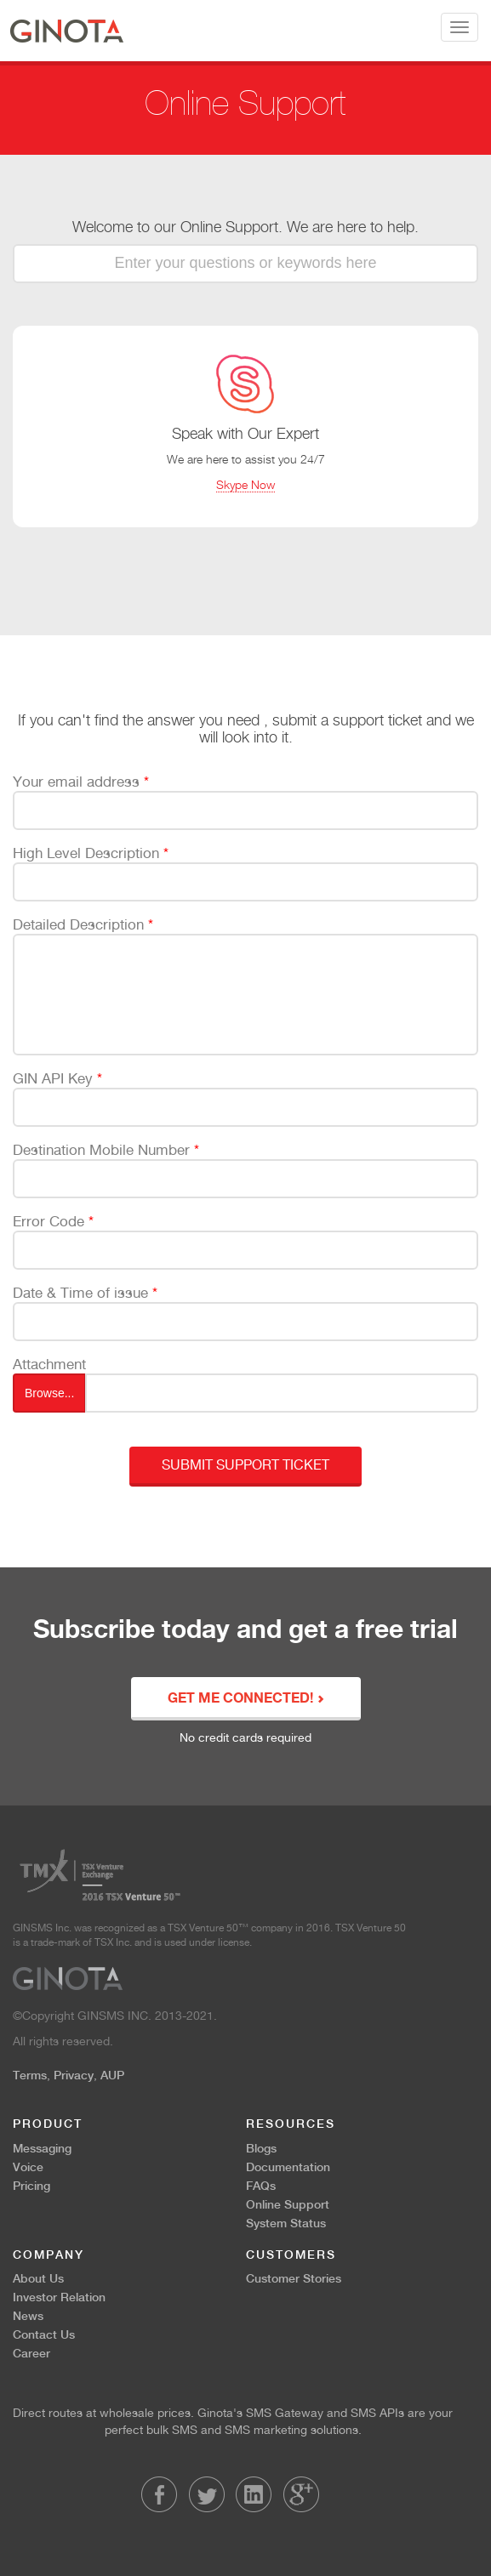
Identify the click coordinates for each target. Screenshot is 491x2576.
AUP (112, 2075)
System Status (286, 2223)
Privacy (74, 2075)
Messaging (42, 2148)
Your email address (81, 781)
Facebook (159, 2494)
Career (31, 2353)
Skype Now (245, 484)
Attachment (49, 1364)
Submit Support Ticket (245, 1465)
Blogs (261, 2148)
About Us (38, 2278)
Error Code (53, 1221)
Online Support (287, 2204)
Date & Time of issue (85, 1292)
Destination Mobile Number (106, 1149)
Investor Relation (59, 2297)
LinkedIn (253, 2494)
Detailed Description (83, 924)
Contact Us (44, 2334)
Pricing (31, 2185)
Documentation (288, 2167)
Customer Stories (293, 2278)
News (28, 2316)
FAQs (261, 2185)
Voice (28, 2167)
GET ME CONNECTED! (246, 1699)
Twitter (207, 2494)
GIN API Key (57, 1078)
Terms (30, 2075)
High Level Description (90, 853)
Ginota (66, 30)
